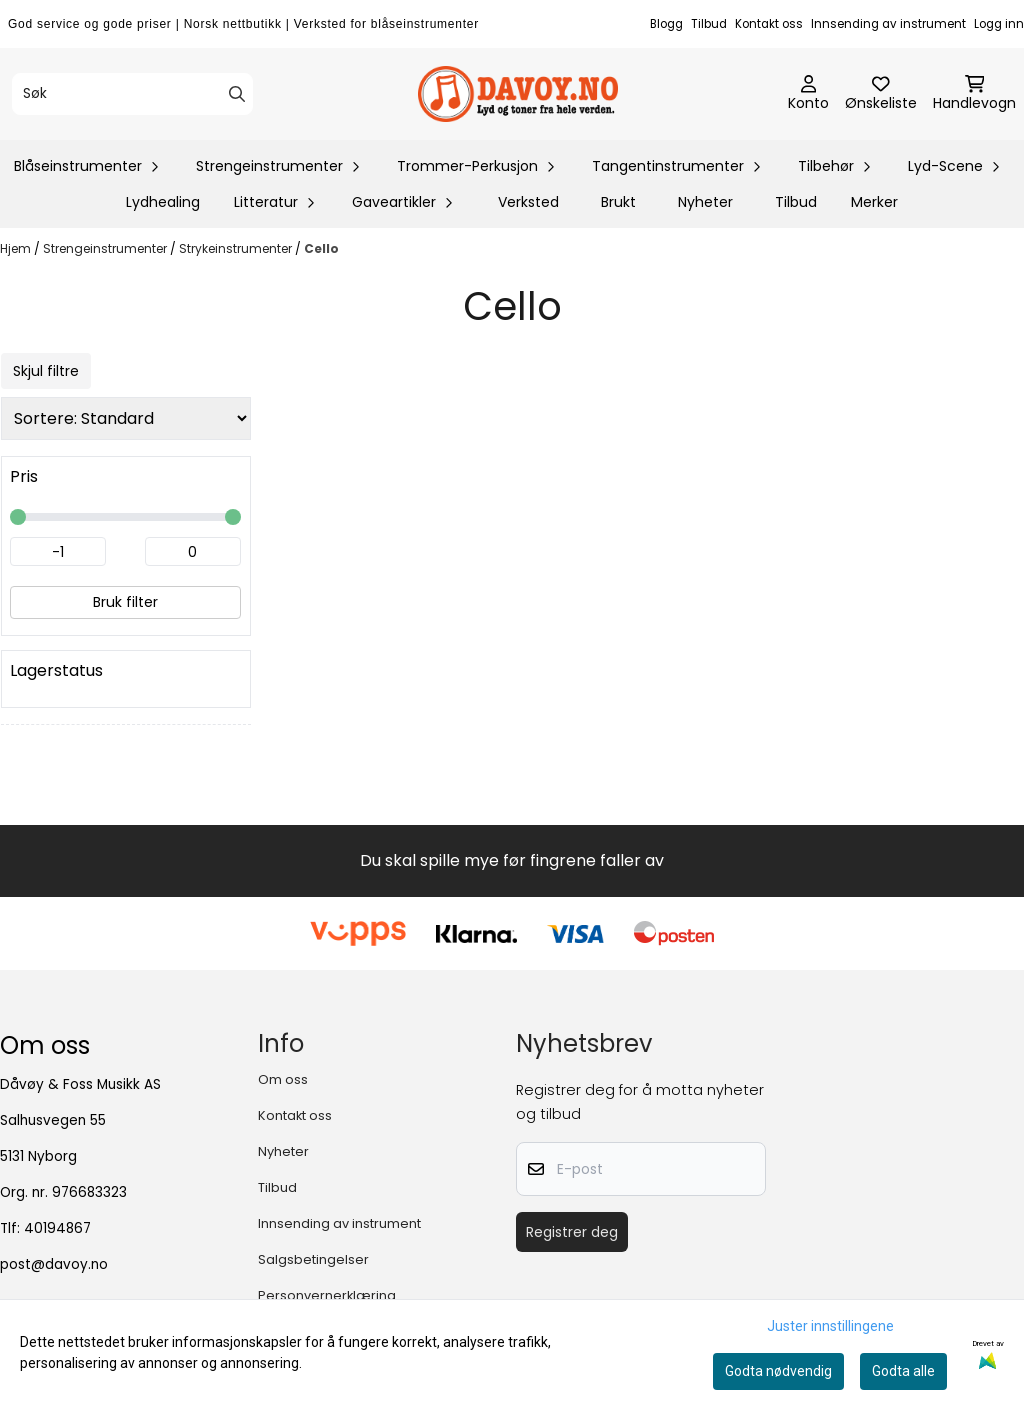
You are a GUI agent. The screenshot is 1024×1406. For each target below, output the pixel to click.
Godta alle (903, 1371)
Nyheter (705, 202)
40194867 (57, 1228)
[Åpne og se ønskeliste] (881, 94)
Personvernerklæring (327, 1295)
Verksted (528, 202)
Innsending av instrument (888, 24)
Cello (321, 248)
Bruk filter (125, 602)
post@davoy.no (54, 1264)
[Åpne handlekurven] (974, 94)
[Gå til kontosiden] (808, 94)
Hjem (17, 248)
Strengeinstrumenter (106, 248)
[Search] (237, 94)
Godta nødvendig (778, 1371)
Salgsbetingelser (313, 1259)
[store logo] (518, 94)
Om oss (283, 1079)
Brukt (618, 202)
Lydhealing (163, 202)
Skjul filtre (46, 371)
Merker (874, 202)
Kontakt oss (769, 24)
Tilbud (709, 24)
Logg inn (999, 24)
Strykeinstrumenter (237, 248)
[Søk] (132, 94)
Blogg (666, 24)
